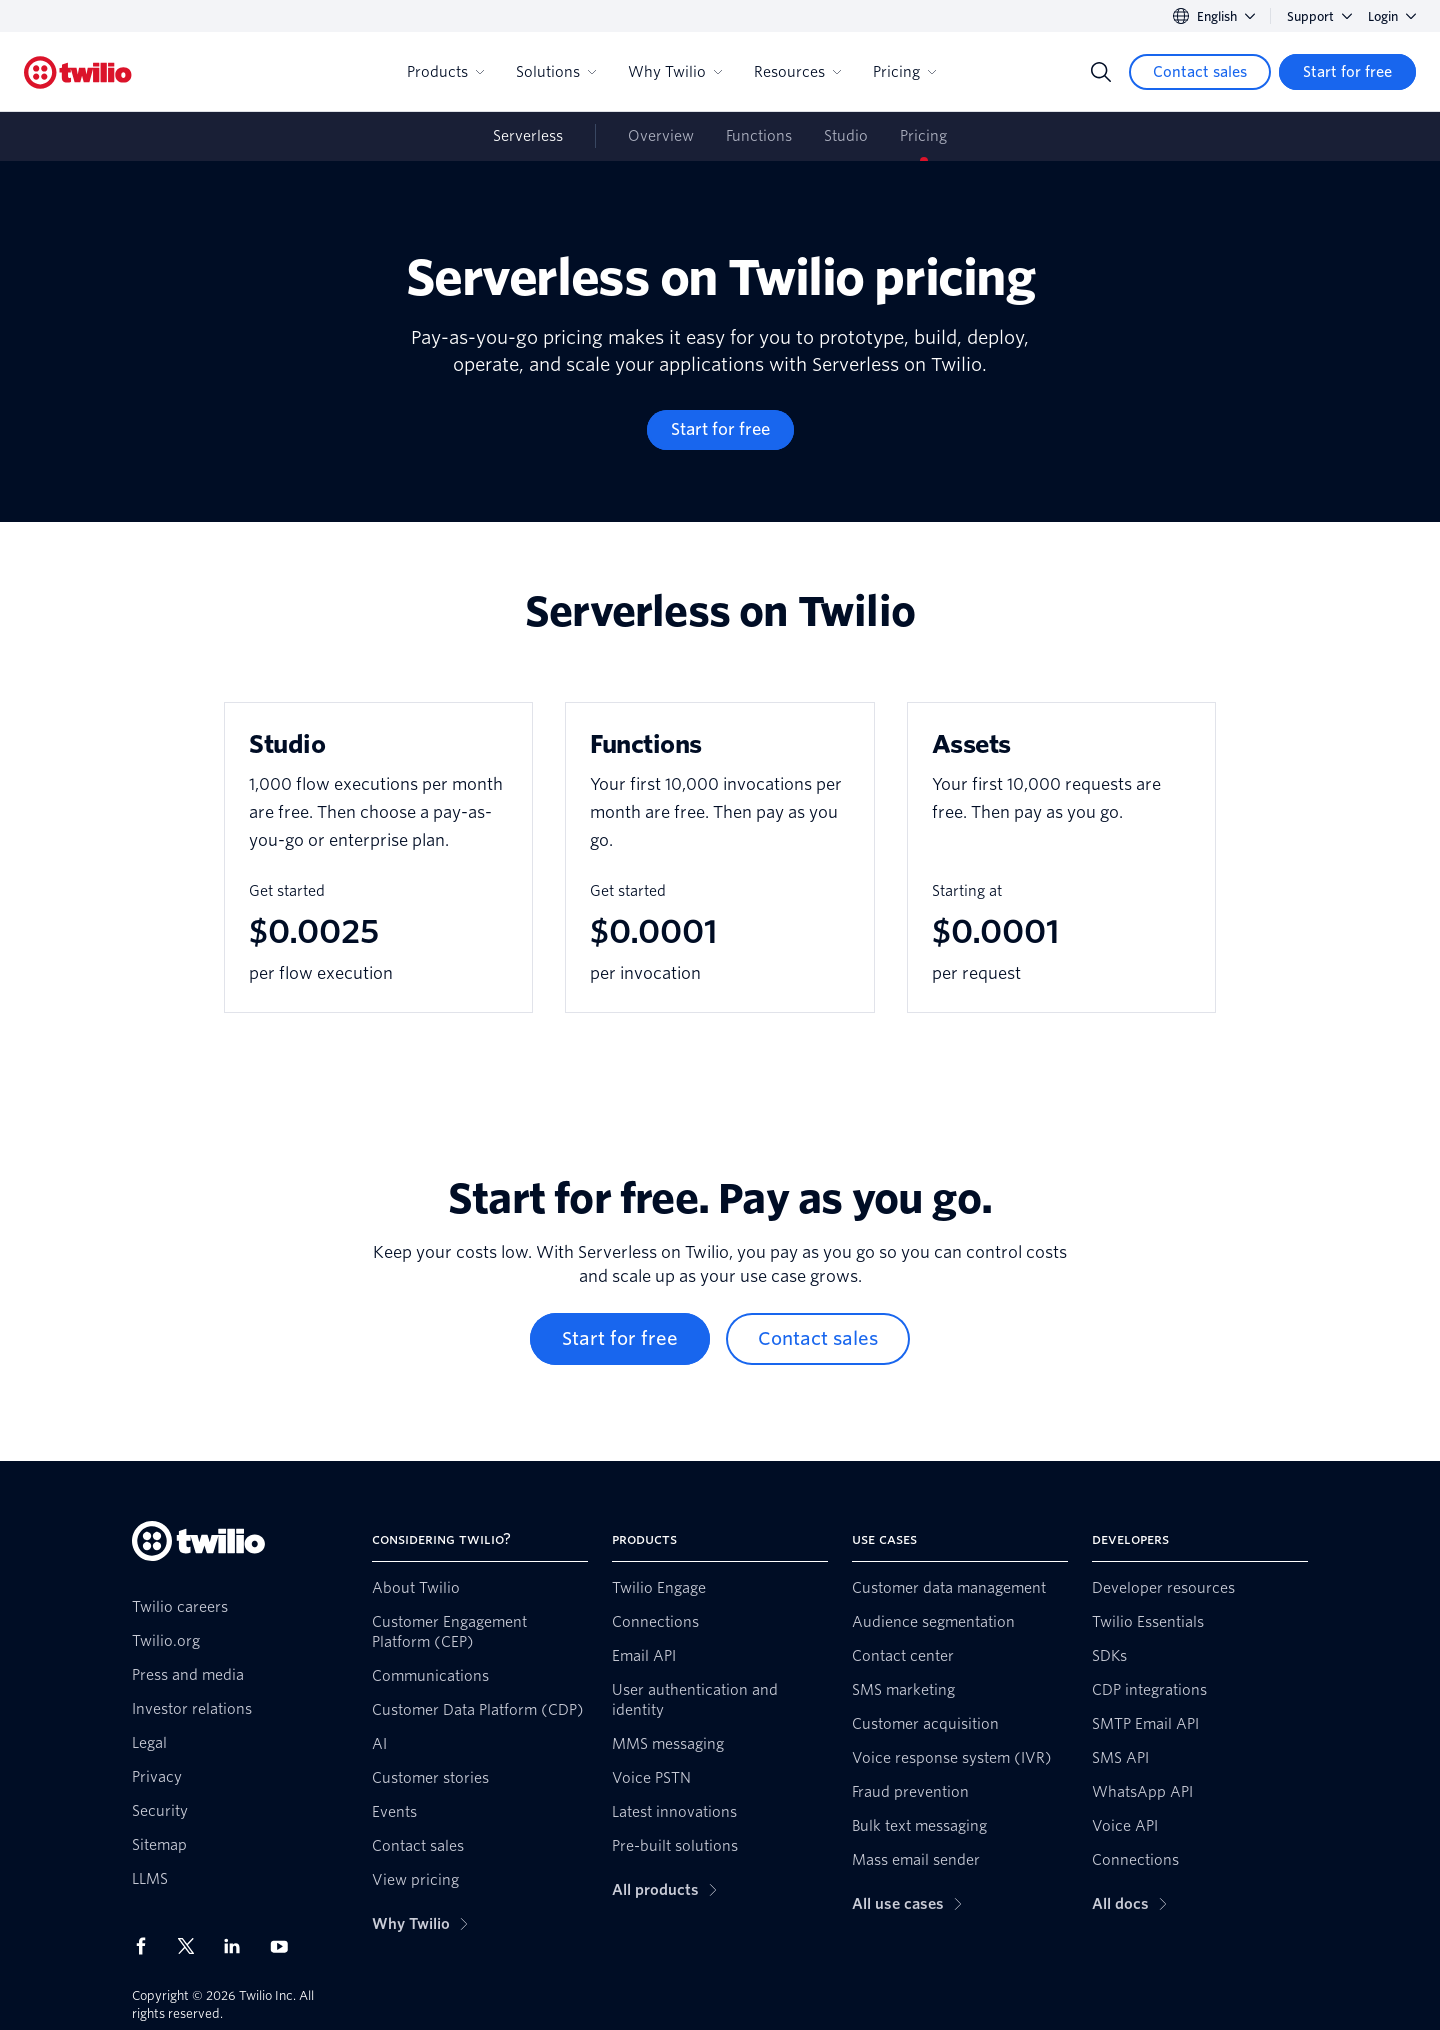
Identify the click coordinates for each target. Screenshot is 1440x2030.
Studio (846, 136)
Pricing (904, 72)
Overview (661, 136)
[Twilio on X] (193, 1946)
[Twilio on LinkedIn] (239, 1946)
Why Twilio (675, 72)
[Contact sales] (1200, 72)
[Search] (1101, 72)
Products (445, 72)
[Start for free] (1347, 72)
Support (1319, 16)
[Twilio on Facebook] (147, 1946)
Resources (797, 72)
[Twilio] (78, 72)
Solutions (556, 72)
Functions (759, 136)
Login (1392, 16)
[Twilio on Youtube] (285, 1945)
